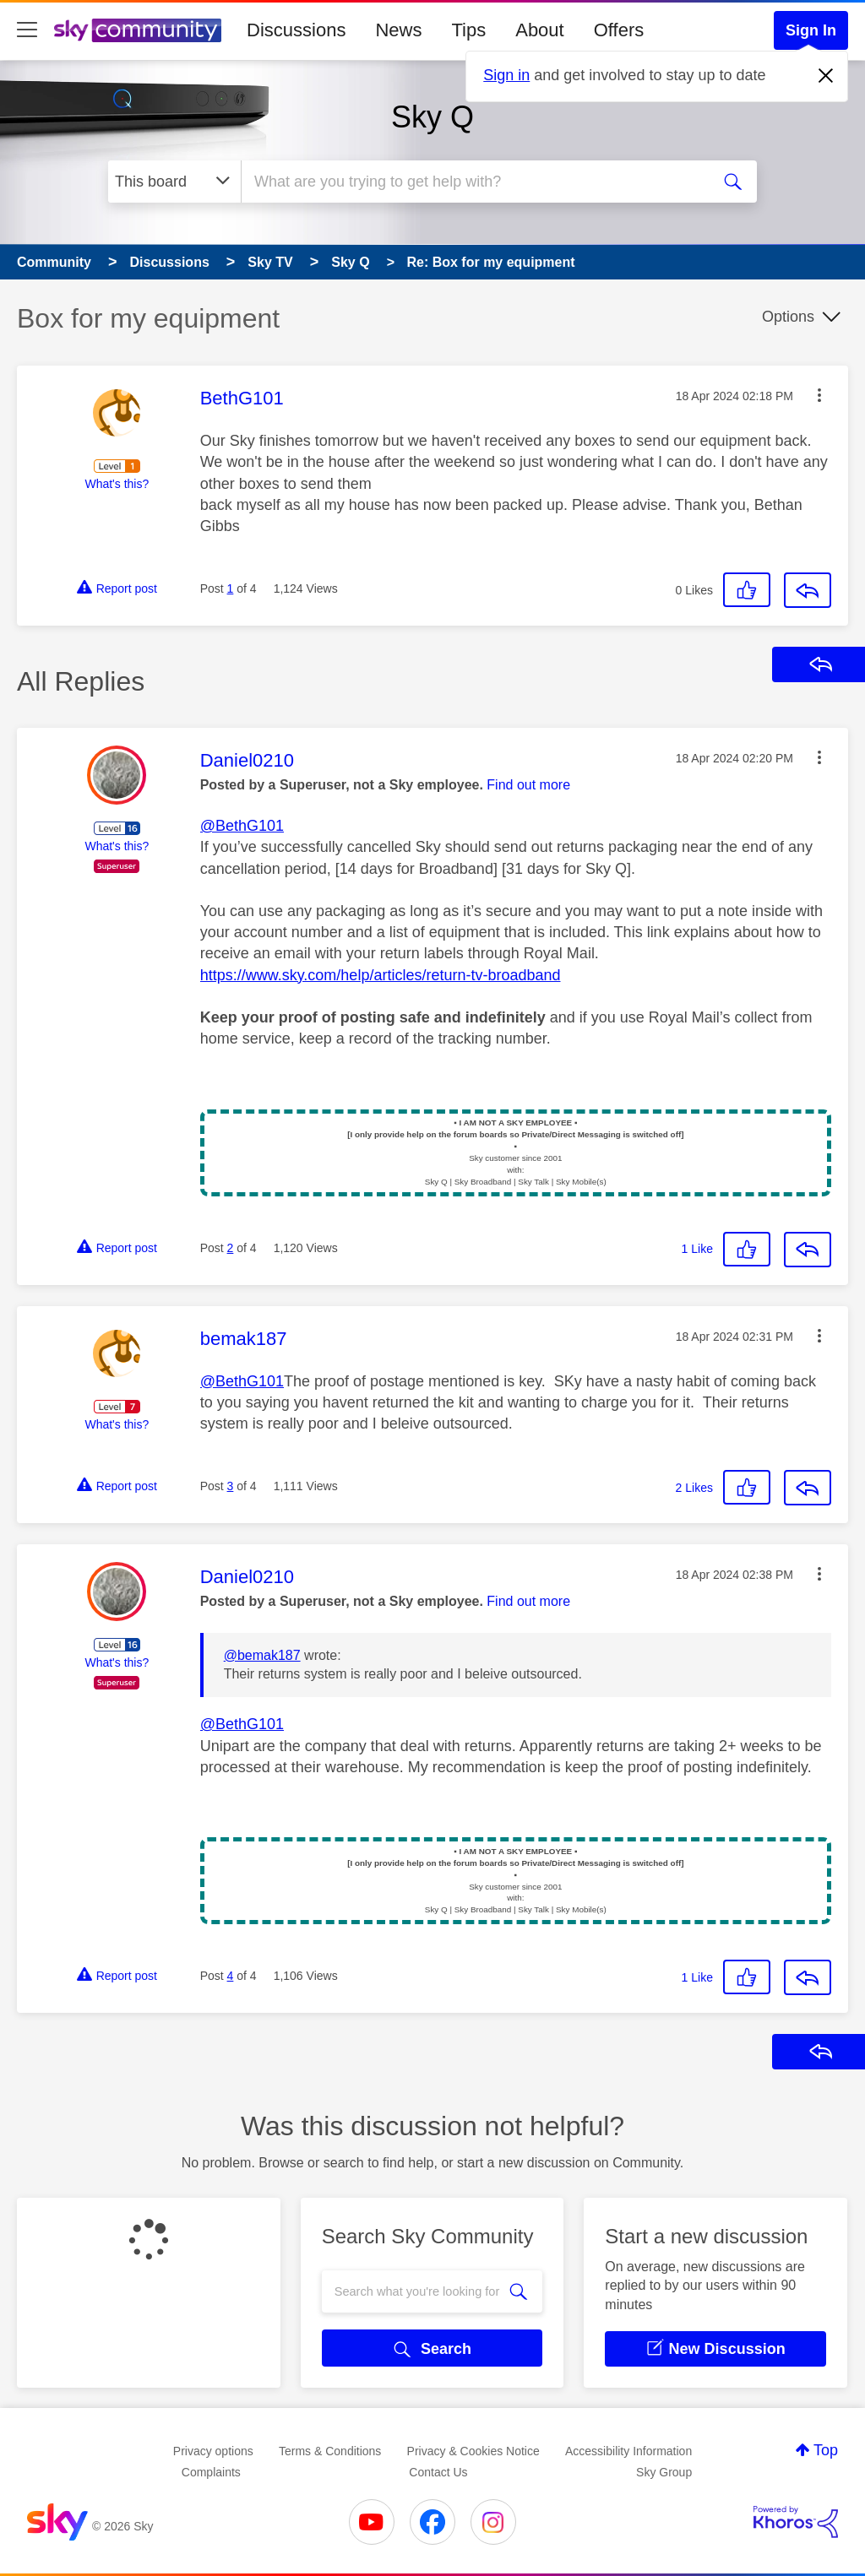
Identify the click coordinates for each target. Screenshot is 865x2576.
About (539, 30)
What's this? (116, 484)
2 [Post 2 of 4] (230, 1248)
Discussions (296, 30)
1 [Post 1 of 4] (230, 588)
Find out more (528, 785)
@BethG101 (242, 825)
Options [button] (788, 316)
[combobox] (473, 181)
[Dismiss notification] (826, 75)
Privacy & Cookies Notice (473, 2451)
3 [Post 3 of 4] (230, 1486)
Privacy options (213, 2451)
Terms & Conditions (330, 2451)
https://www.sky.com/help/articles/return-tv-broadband (380, 975)
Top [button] (825, 2450)
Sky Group (664, 2472)
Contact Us (438, 2472)
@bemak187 (262, 1655)
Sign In (811, 30)
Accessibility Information (628, 2451)
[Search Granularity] (174, 181)
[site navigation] (27, 30)
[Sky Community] (137, 30)
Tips (468, 30)
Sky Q (432, 117)
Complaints (211, 2472)
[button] (819, 395)
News (398, 30)
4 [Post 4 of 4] (230, 1975)
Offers (619, 30)
